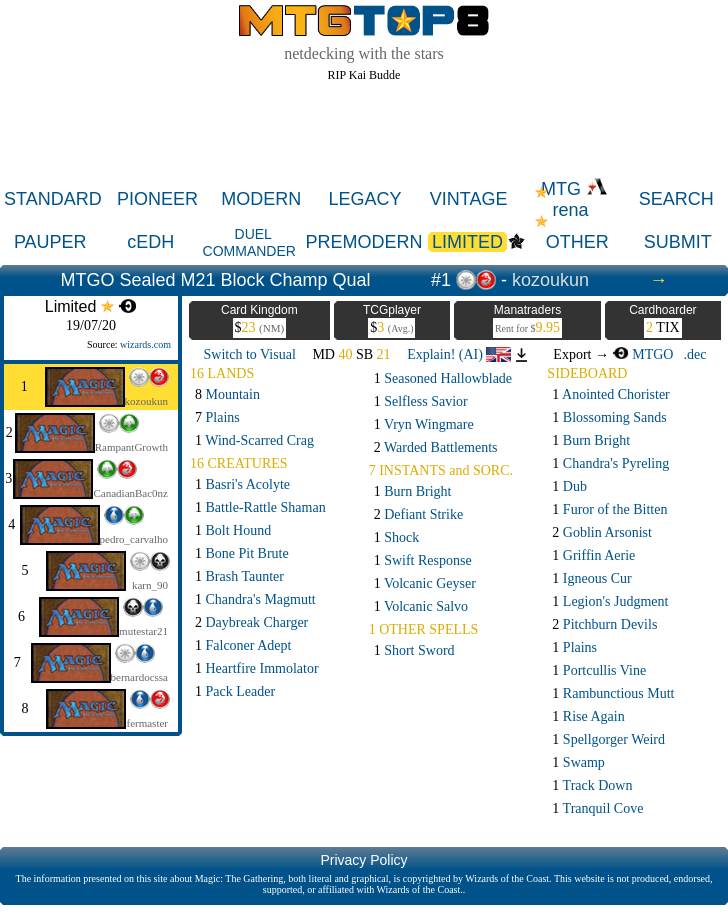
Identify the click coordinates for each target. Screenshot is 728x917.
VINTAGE (469, 199)
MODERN (261, 199)
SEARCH (676, 199)
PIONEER (157, 199)
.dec (694, 354)
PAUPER (50, 242)
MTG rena (574, 199)
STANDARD (53, 199)
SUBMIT (678, 242)
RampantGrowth (131, 447)
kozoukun (550, 280)
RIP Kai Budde (364, 75)
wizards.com (145, 344)
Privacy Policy (363, 860)
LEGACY (364, 199)
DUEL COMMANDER (249, 242)
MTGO (642, 354)
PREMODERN (364, 242)
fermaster (147, 723)
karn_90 (150, 585)
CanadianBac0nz (130, 493)
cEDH (150, 242)
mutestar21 (143, 631)
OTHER (577, 242)
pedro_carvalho (134, 539)
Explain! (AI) (459, 354)
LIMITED (467, 242)
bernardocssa (139, 677)
